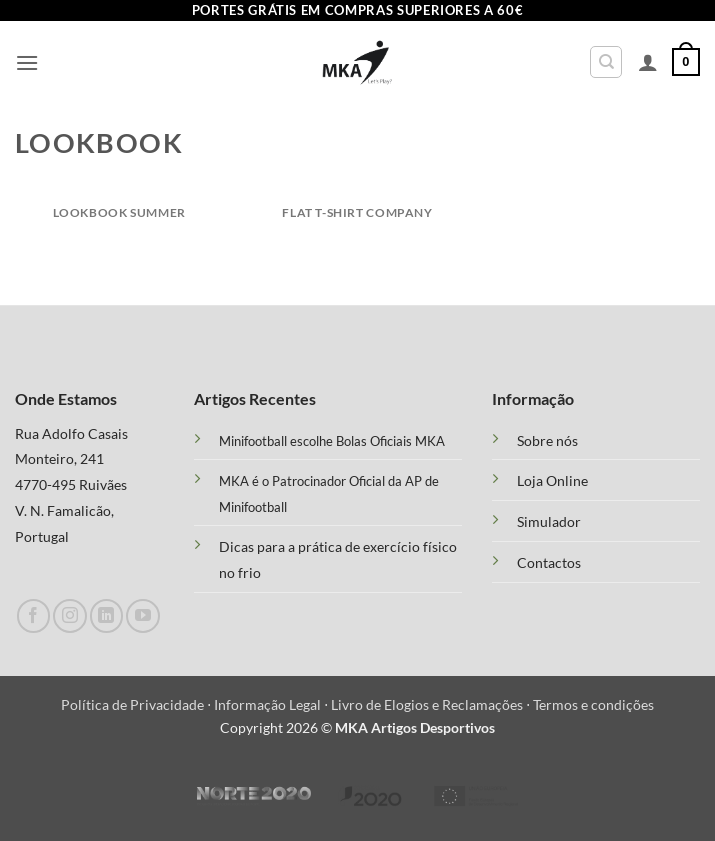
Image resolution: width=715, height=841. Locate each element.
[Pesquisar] (606, 62)
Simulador (549, 522)
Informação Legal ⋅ (272, 704)
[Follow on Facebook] (33, 615)
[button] (27, 62)
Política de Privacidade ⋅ (137, 704)
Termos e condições (593, 704)
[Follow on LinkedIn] (106, 615)
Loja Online (552, 481)
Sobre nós (547, 441)
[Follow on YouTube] (142, 615)
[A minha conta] (648, 62)
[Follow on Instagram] (69, 615)
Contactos (549, 563)
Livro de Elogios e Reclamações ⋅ (432, 704)
